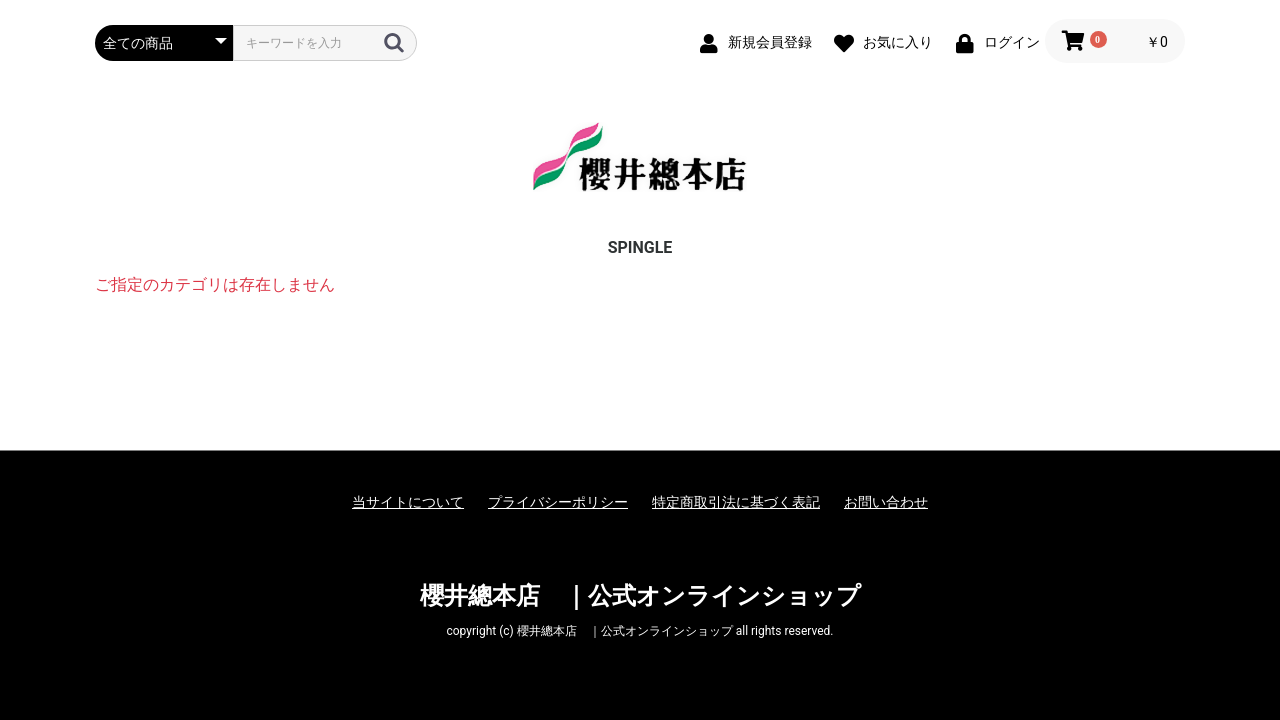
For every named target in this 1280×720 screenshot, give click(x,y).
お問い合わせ (886, 502)
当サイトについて (408, 502)
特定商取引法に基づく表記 (736, 502)
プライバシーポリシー (558, 502)
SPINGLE (640, 247)
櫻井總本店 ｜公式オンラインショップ (640, 596)
